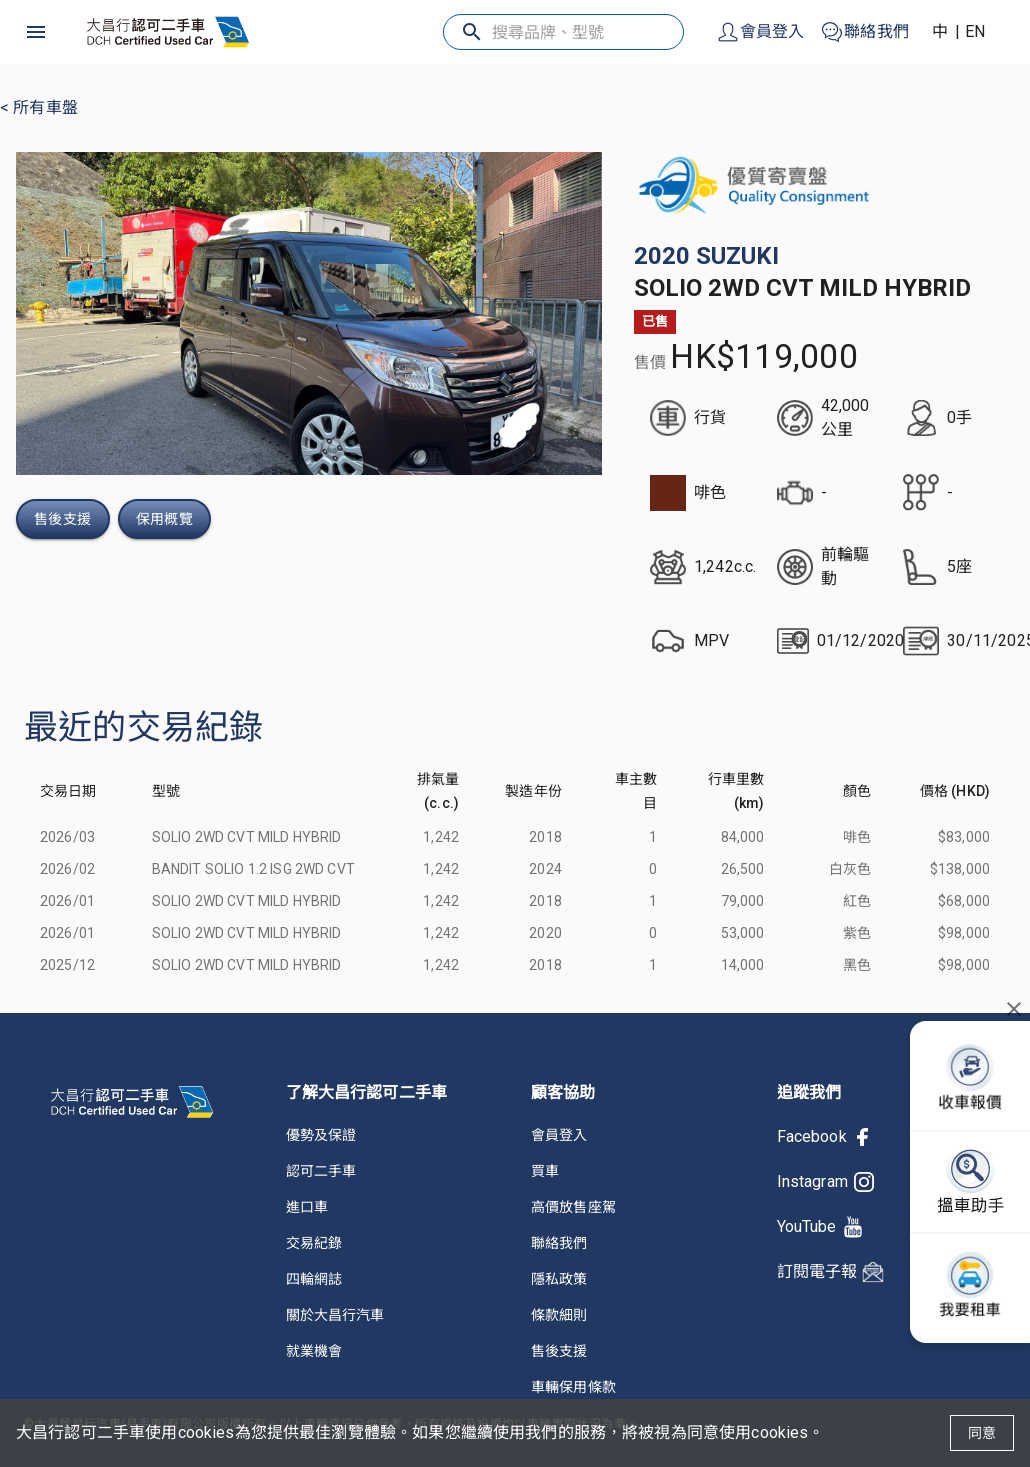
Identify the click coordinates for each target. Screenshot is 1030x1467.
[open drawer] (36, 32)
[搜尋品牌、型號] (565, 32)
